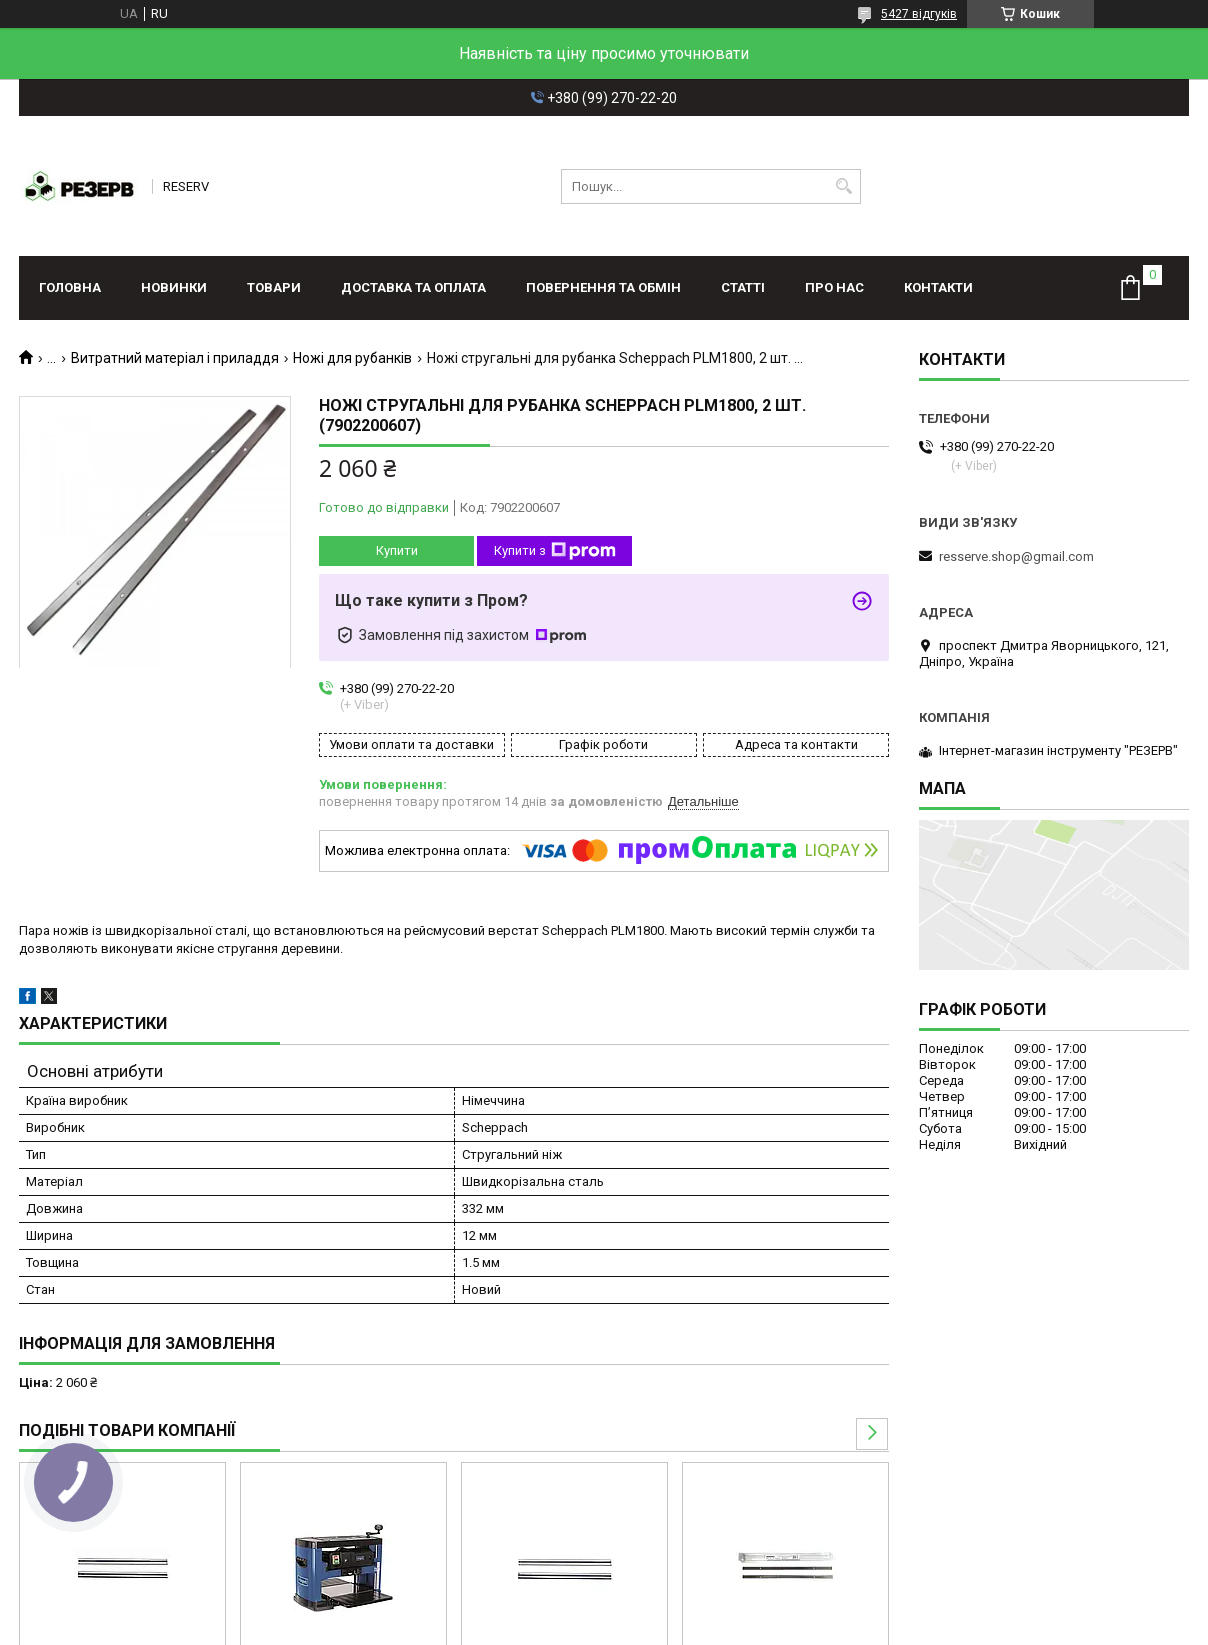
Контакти (938, 287)
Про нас (834, 287)
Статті (743, 287)
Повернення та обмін (603, 287)
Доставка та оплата (413, 287)
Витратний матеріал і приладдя (175, 358)
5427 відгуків (919, 14)
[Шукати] (843, 186)
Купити (397, 550)
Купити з (555, 551)
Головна (70, 287)
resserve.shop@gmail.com (1016, 556)
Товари (274, 287)
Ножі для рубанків (352, 358)
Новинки (174, 287)
